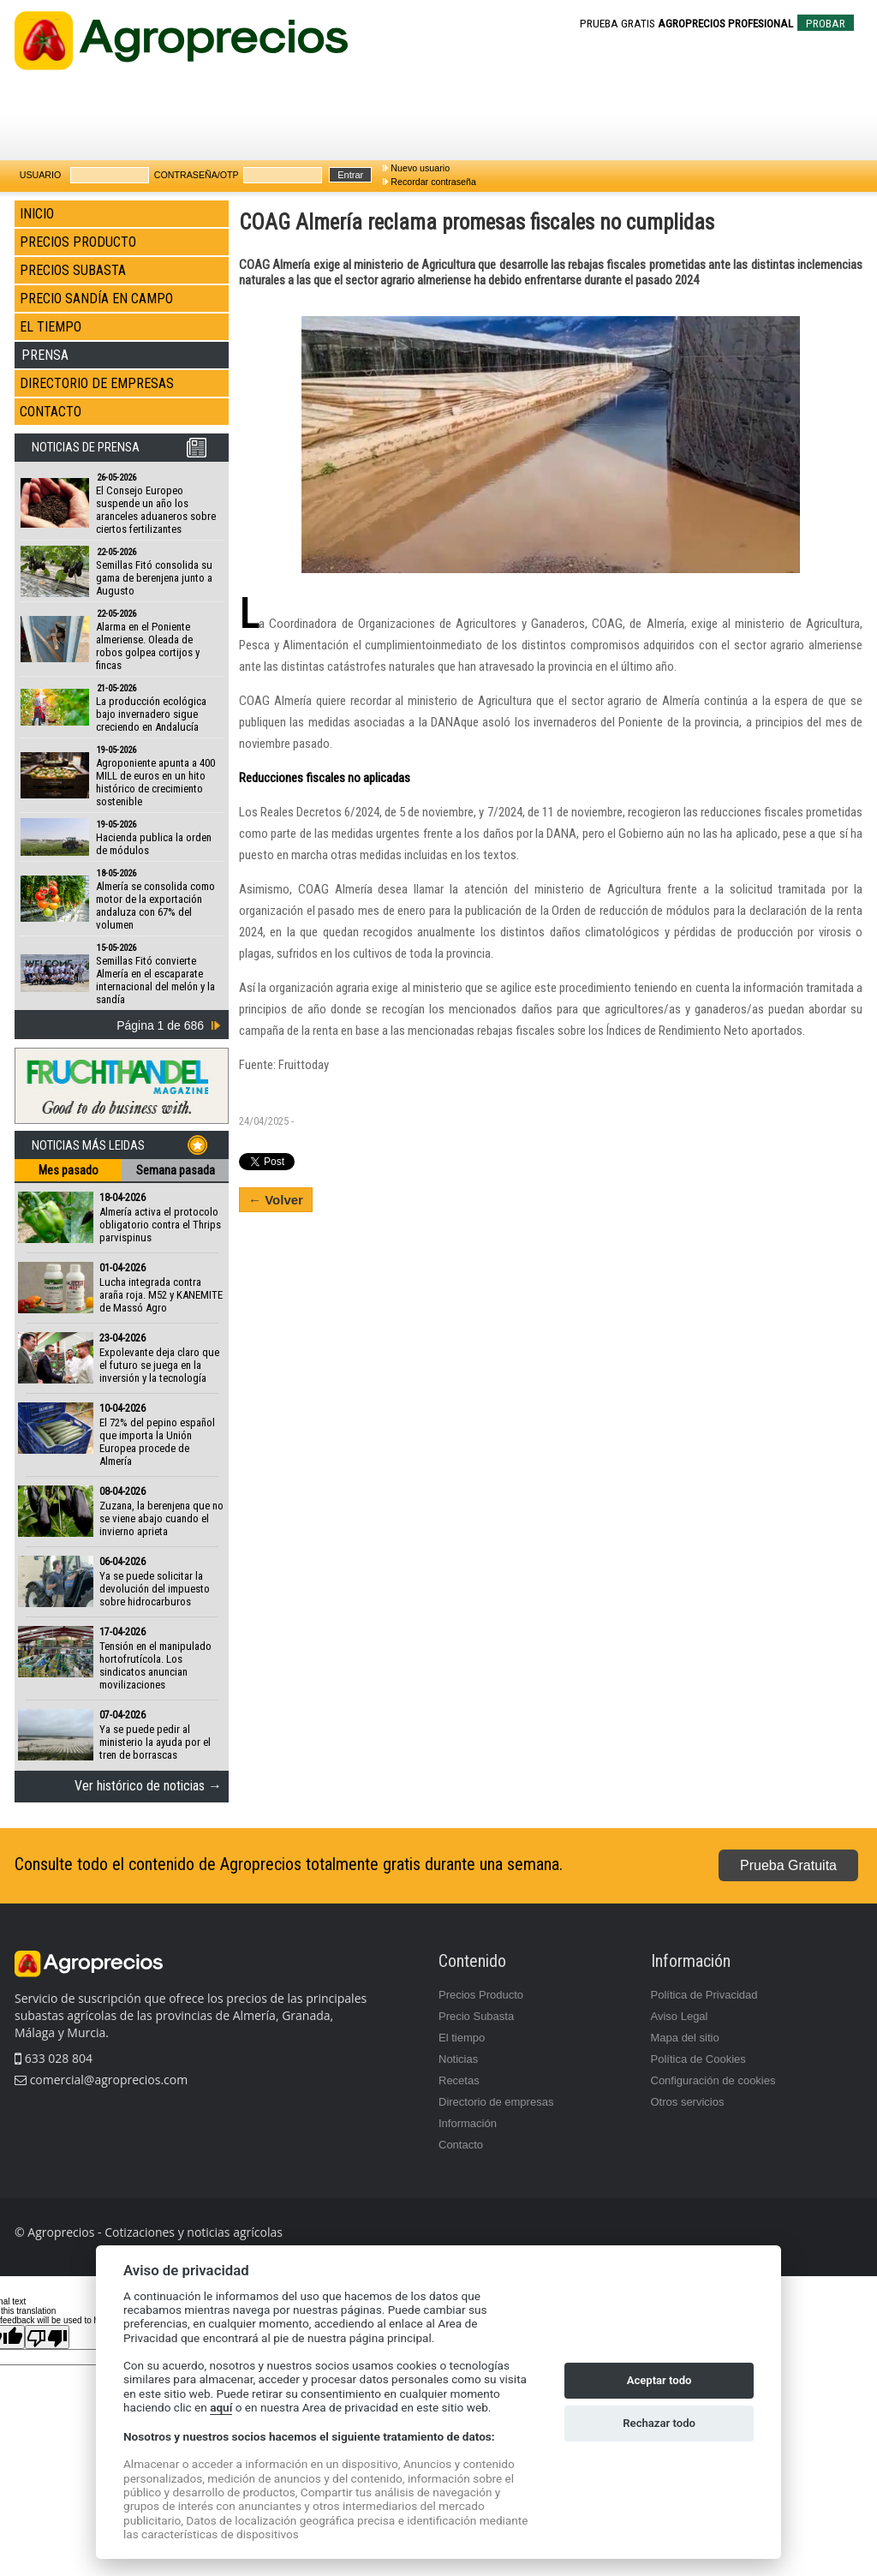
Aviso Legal (679, 2016)
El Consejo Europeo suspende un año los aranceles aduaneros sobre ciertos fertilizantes (156, 509)
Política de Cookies (698, 2059)
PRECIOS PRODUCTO (78, 242)
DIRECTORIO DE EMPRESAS (97, 383)
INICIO (37, 214)
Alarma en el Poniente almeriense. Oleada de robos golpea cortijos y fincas (148, 646)
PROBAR (825, 23)
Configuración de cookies (713, 2080)
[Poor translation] (47, 2337)
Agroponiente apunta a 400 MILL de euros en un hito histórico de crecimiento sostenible (155, 782)
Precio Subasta (476, 2016)
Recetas (459, 2080)
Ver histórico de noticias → (148, 1786)
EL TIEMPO (50, 327)
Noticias (458, 2059)
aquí (221, 2407)
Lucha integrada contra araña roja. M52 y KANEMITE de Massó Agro (161, 1295)
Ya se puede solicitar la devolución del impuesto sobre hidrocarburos (154, 1588)
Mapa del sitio (685, 2037)
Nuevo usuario (420, 168)
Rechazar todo (659, 2423)
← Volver (275, 1199)
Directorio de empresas (495, 2101)
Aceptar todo (659, 2380)
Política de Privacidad (704, 1994)
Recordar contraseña (433, 181)
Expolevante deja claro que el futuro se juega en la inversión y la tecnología (159, 1365)
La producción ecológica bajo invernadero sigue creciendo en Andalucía (151, 714)
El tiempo (461, 2037)
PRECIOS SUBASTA (73, 270)
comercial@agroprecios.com (107, 2079)
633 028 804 (53, 2058)
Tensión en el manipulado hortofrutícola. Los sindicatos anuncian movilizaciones (155, 1665)
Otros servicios (688, 2101)
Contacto (460, 2144)
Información (467, 2123)
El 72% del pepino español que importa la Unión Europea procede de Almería (157, 1441)
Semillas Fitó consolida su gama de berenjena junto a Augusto (154, 578)
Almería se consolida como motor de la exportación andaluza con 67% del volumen (155, 905)
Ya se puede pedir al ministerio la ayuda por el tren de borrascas (155, 1742)
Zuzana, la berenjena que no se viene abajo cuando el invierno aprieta (161, 1518)
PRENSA (45, 355)
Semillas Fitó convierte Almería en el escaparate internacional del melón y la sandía (155, 980)
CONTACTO (50, 411)
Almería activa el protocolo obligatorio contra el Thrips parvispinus (160, 1224)
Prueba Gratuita (788, 1865)
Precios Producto (480, 1994)
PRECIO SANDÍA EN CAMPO (96, 298)
